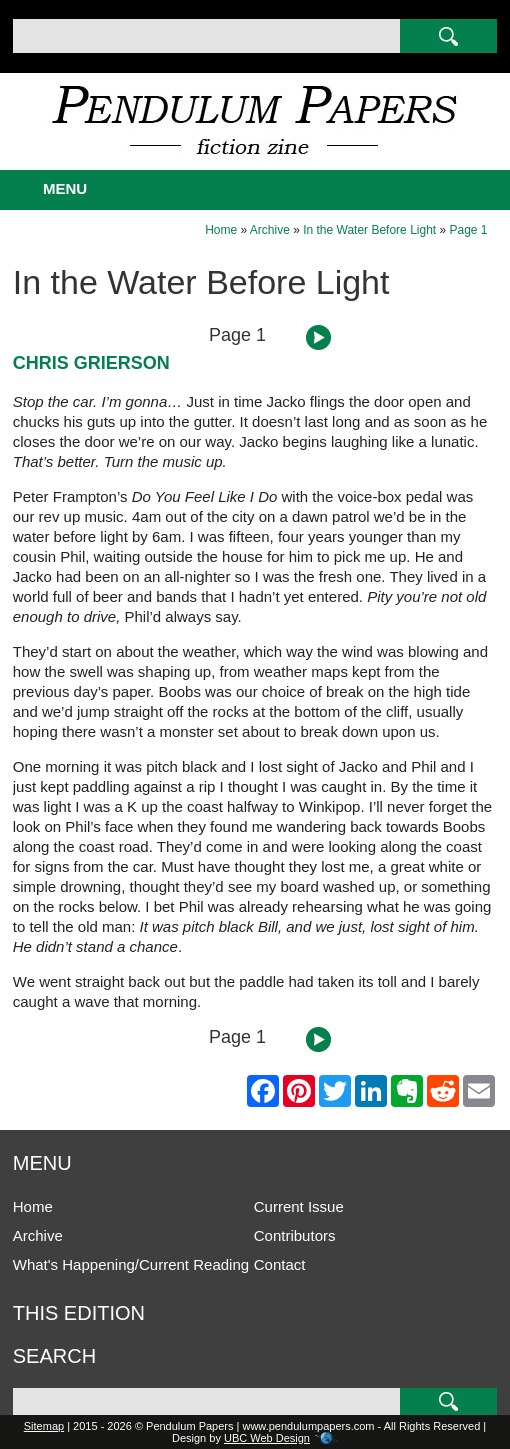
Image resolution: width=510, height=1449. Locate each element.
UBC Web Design (267, 1438)
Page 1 (469, 230)
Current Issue (299, 1206)
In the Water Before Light (369, 230)
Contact (280, 1264)
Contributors (295, 1235)
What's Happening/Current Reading (131, 1264)
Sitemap (44, 1426)
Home (221, 230)
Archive (270, 230)
